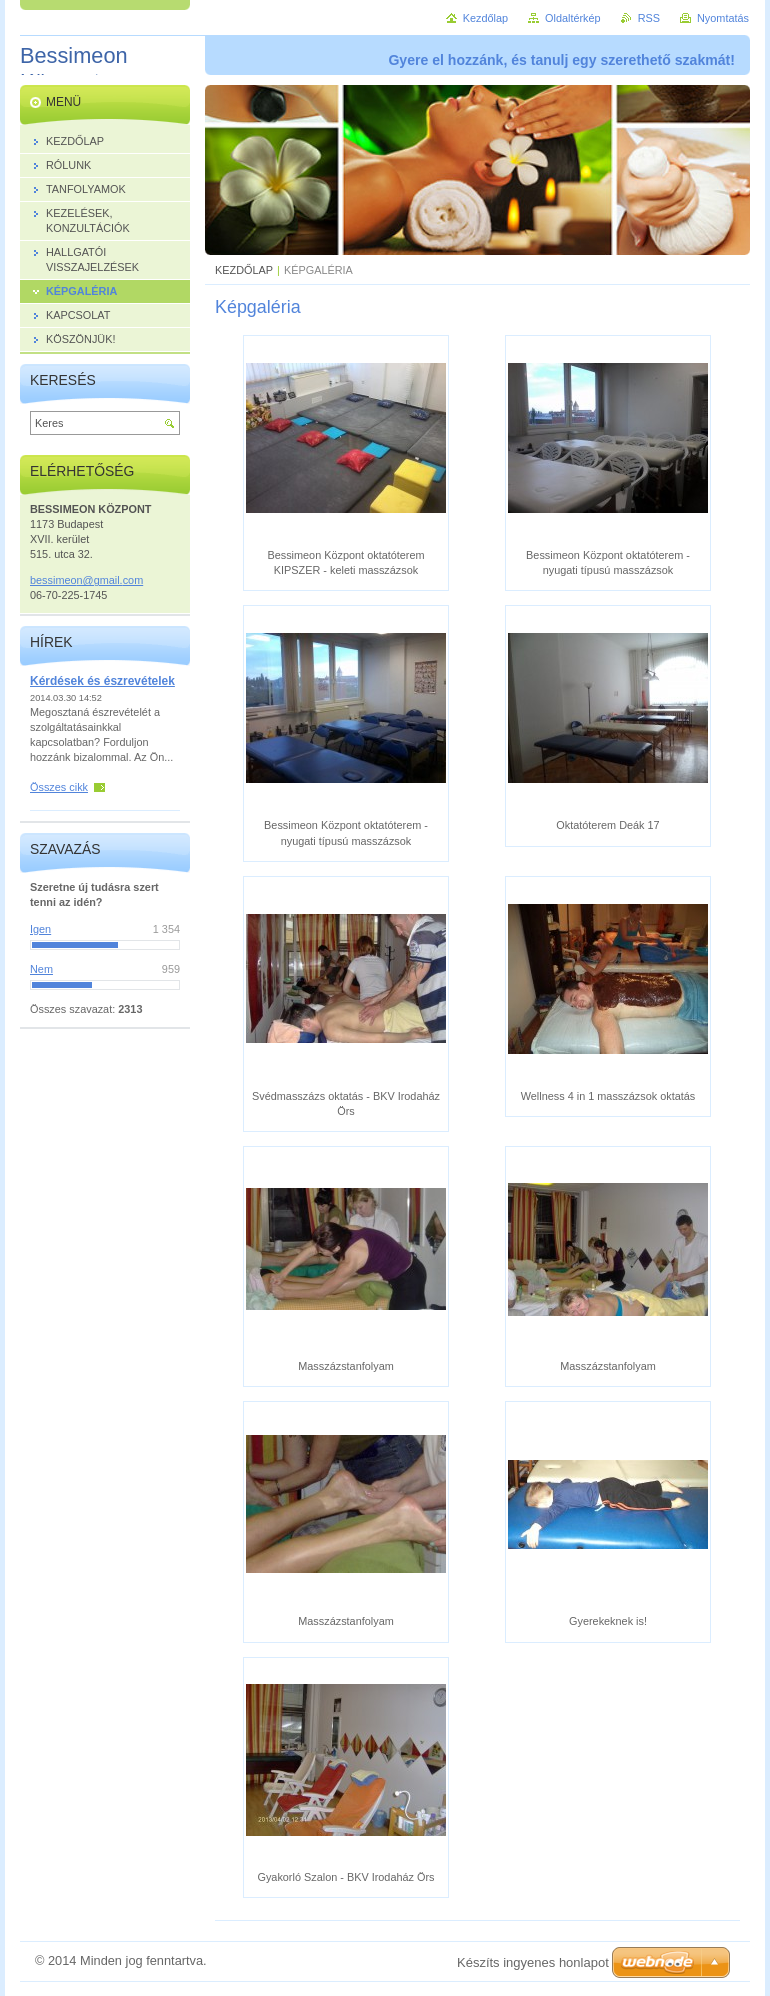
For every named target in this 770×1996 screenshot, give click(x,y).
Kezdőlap (485, 18)
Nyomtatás (723, 18)
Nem (41, 969)
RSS (649, 18)
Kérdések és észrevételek (102, 681)
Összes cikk (59, 787)
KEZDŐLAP (244, 270)
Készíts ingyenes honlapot (533, 1962)
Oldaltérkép (573, 18)
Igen (40, 929)
